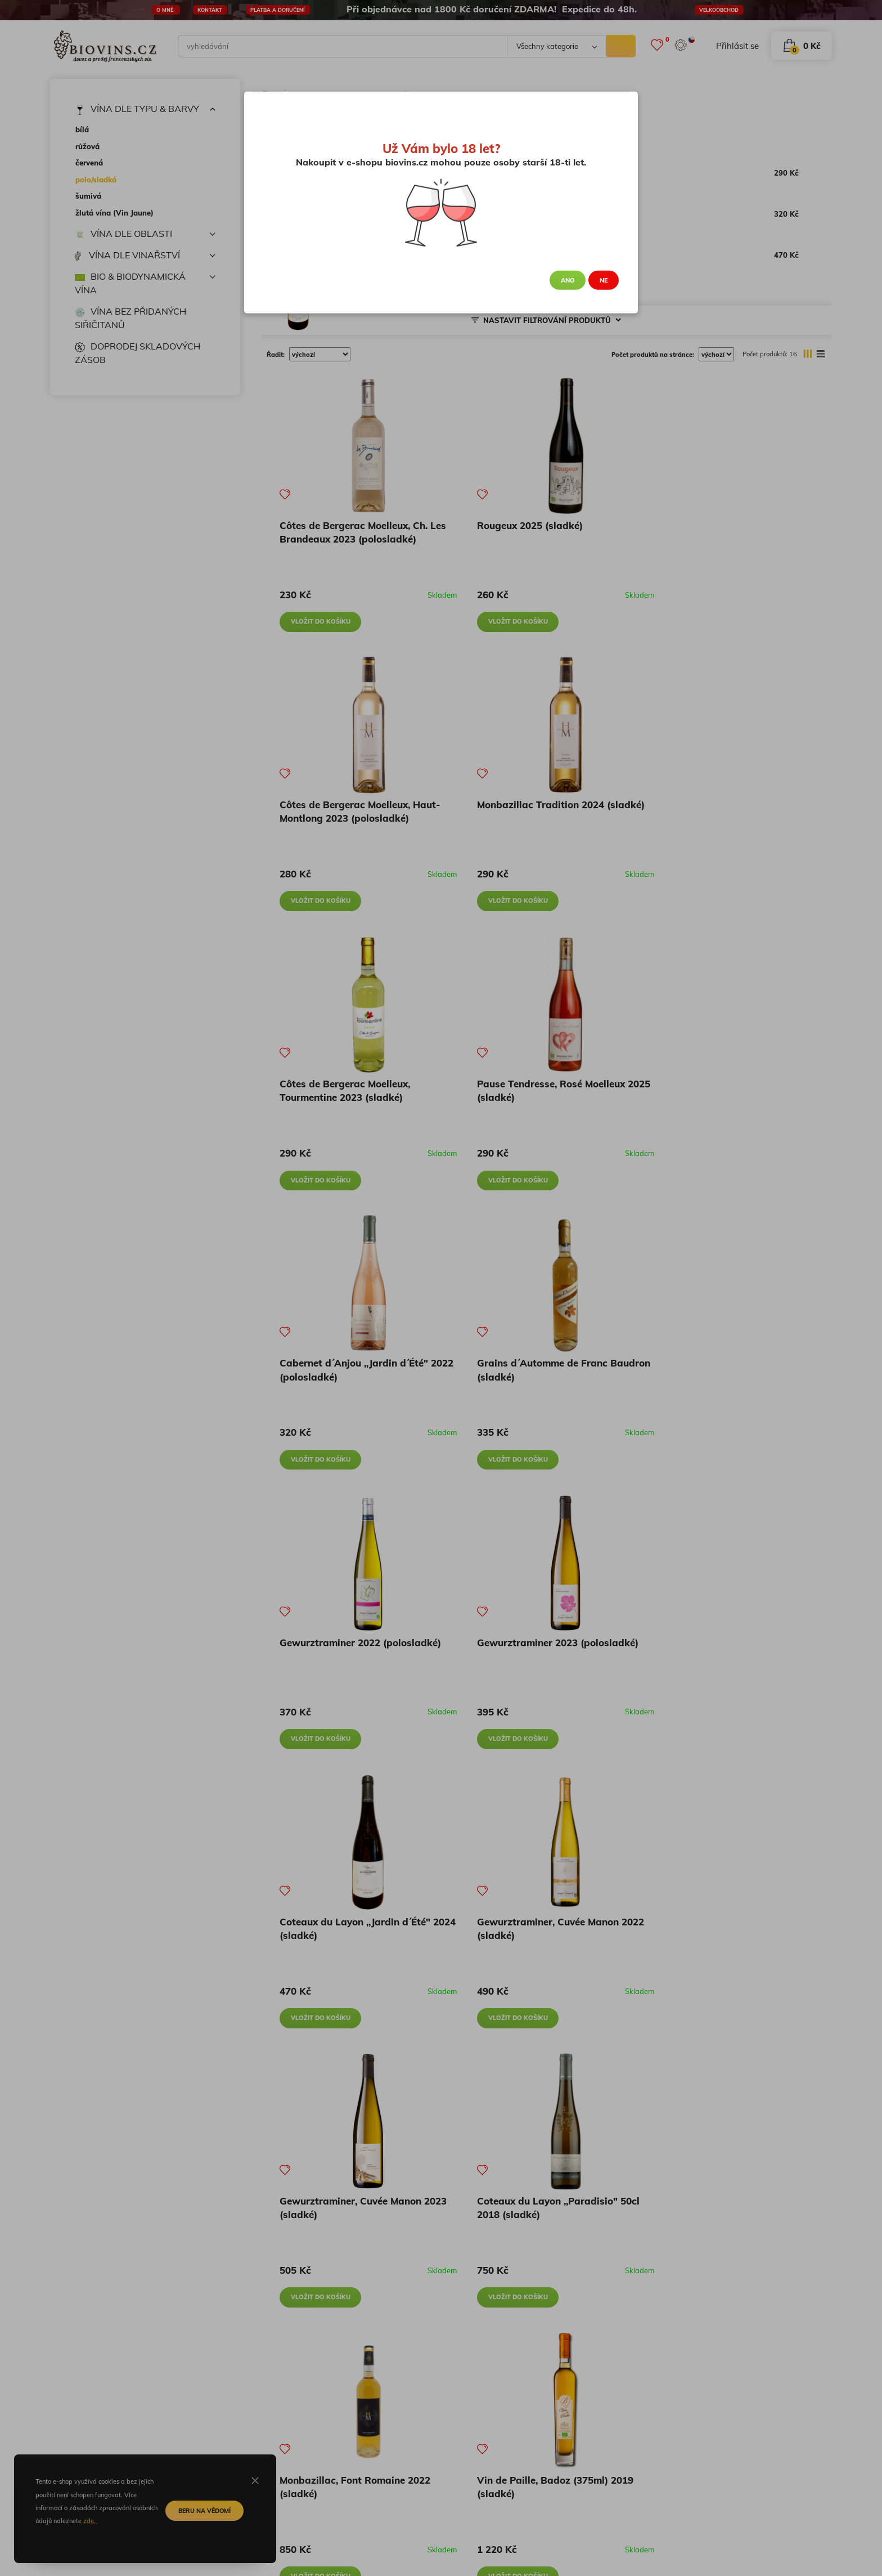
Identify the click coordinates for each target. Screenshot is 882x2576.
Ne (604, 280)
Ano (568, 280)
